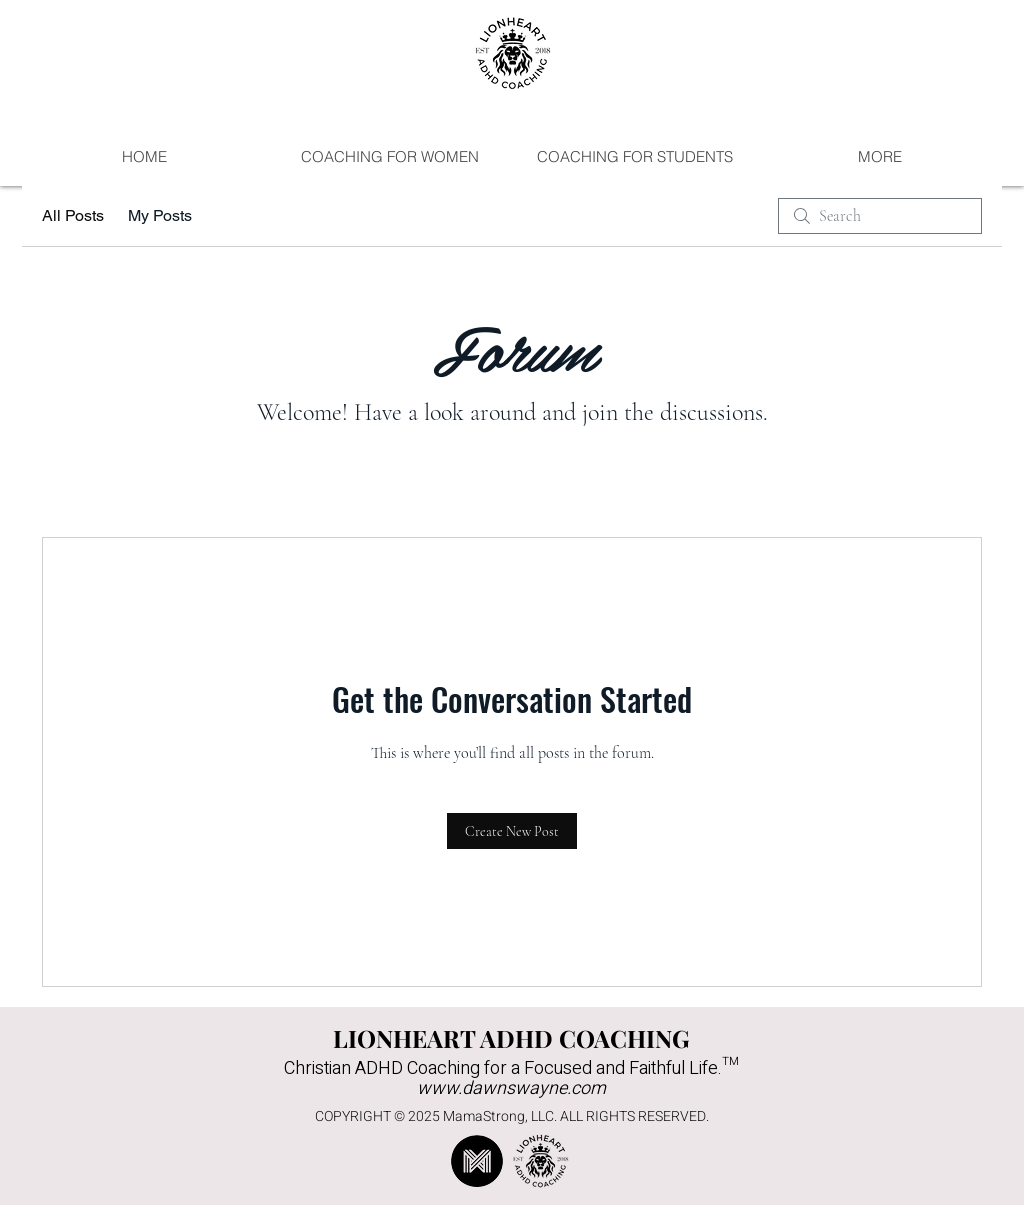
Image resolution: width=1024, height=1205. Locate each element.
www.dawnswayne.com (511, 1088)
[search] (880, 216)
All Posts (73, 215)
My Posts (160, 215)
